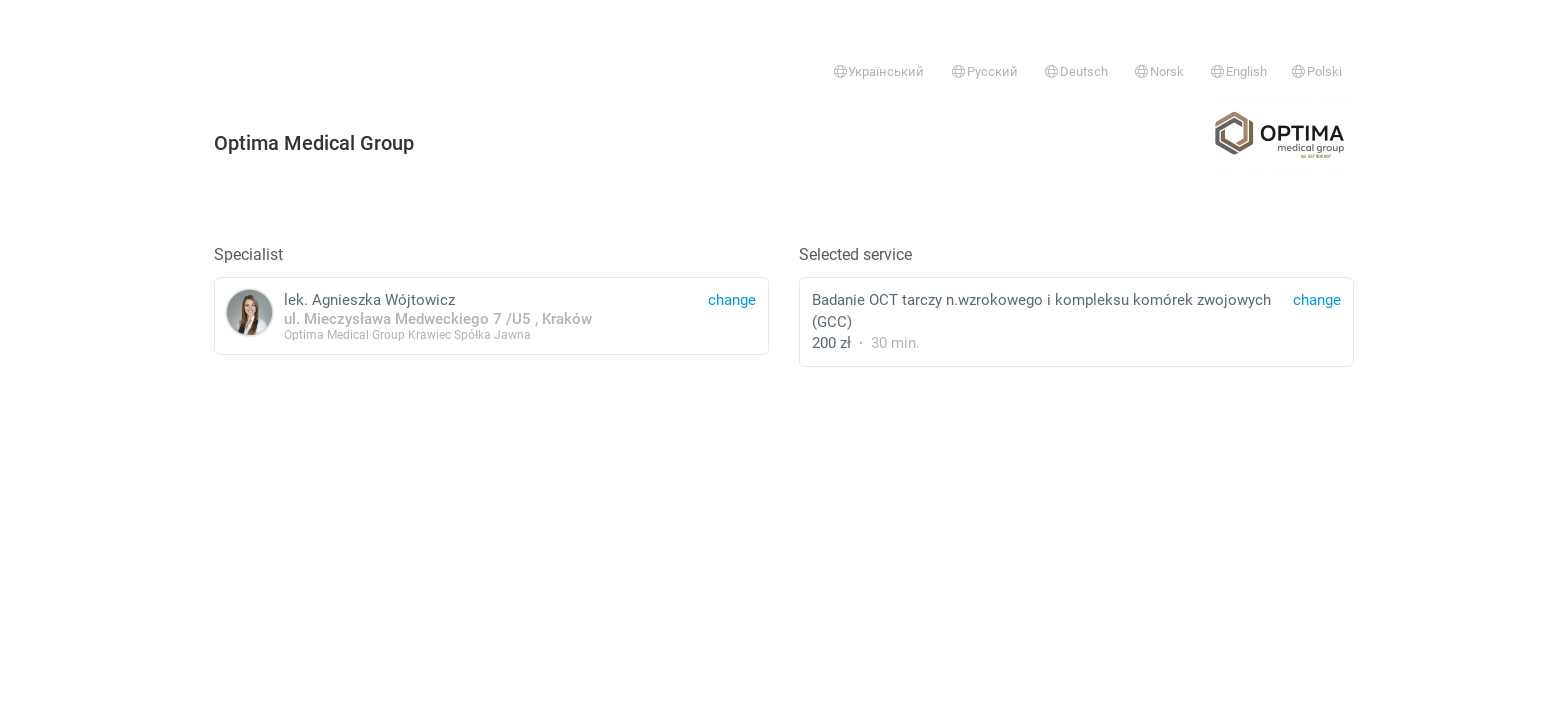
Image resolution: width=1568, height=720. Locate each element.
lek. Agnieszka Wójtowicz (491, 315)
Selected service (855, 254)
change (1317, 300)
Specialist (248, 254)
